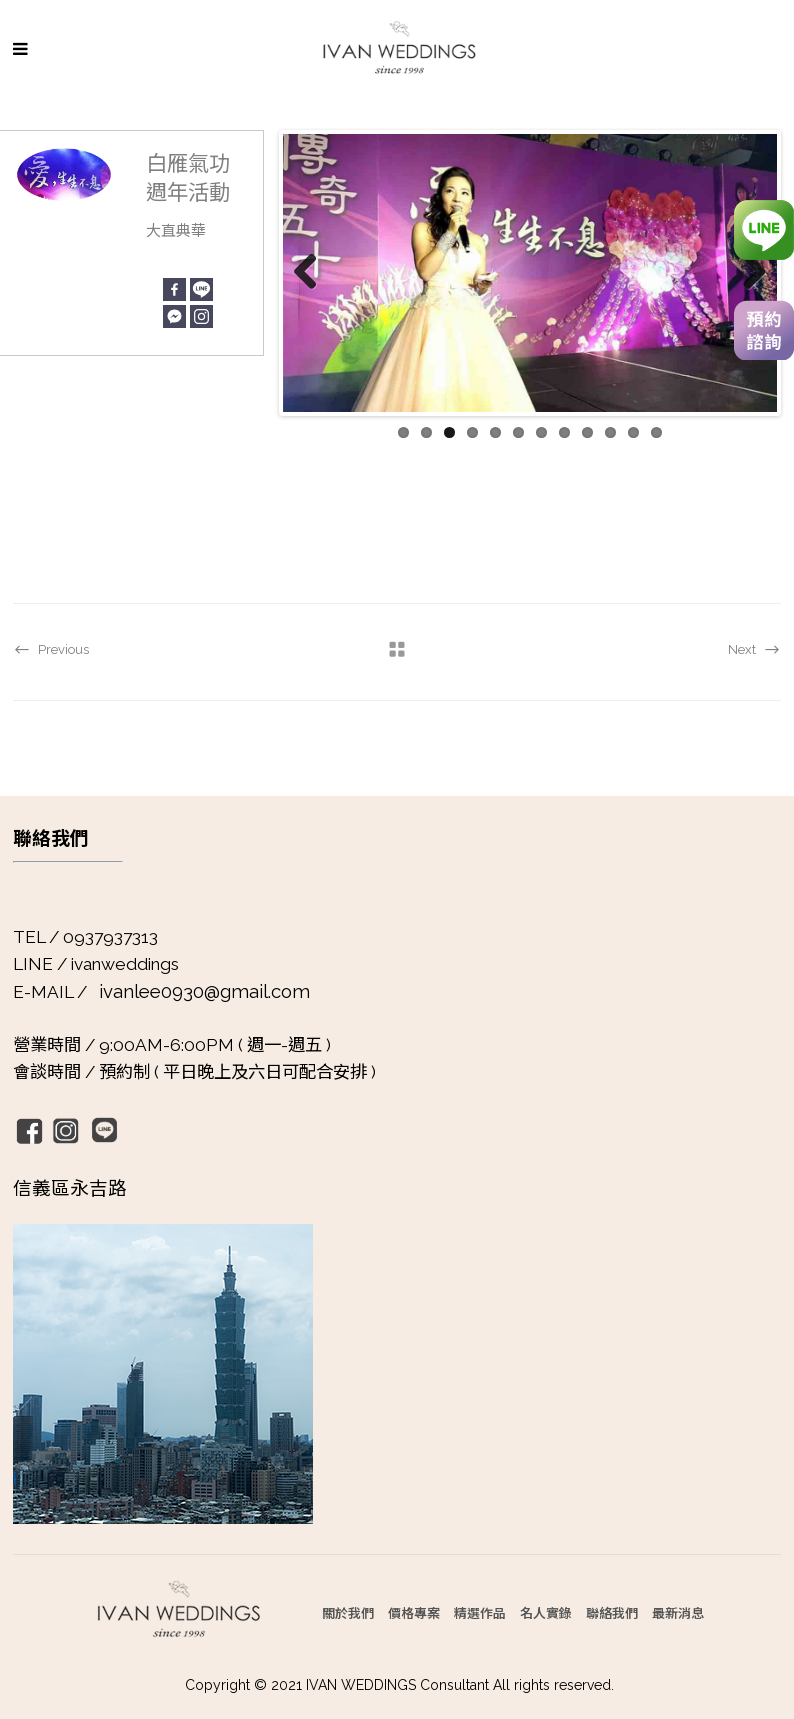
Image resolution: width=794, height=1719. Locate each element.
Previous (313, 273)
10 (610, 432)
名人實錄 (546, 1612)
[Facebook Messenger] (174, 316)
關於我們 (348, 1612)
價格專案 (414, 1612)
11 (633, 432)
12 (656, 432)
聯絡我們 (612, 1612)
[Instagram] (201, 316)
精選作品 (480, 1612)
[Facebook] (174, 289)
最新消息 (678, 1612)
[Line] (201, 289)
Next (747, 273)
